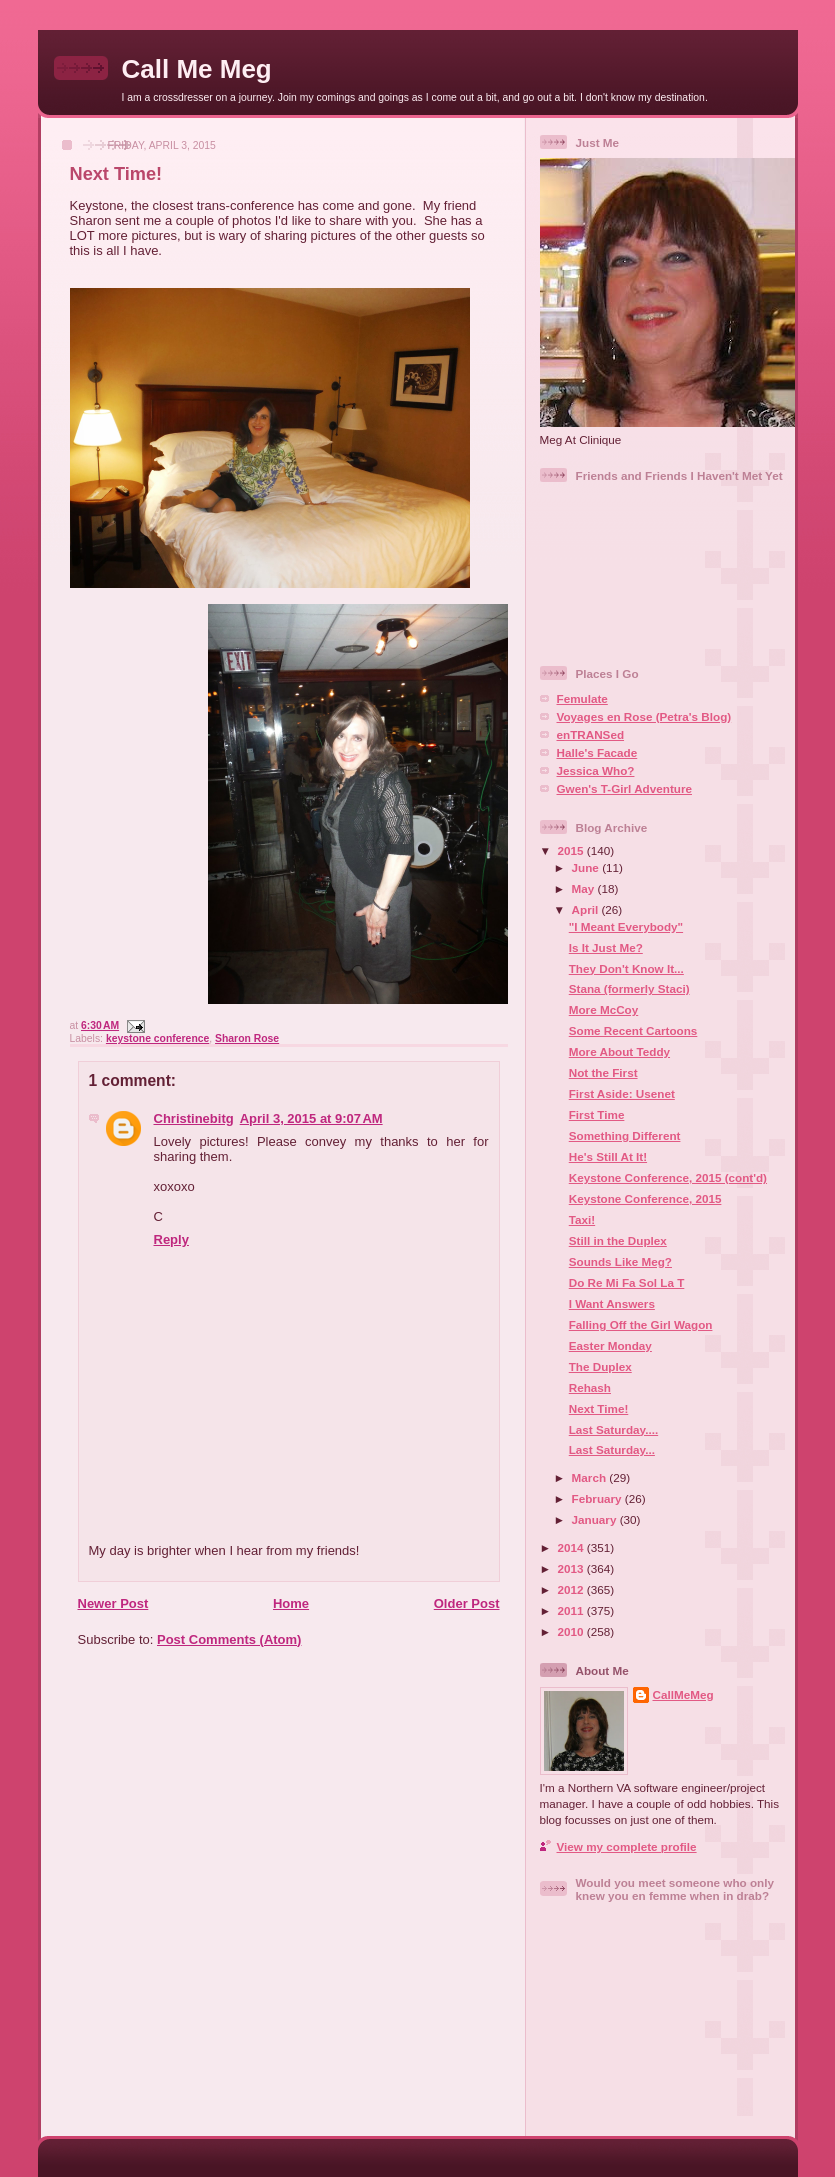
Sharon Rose (247, 1038)
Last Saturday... (612, 1449)
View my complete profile (627, 1846)
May (585, 888)
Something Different (625, 1135)
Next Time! (116, 174)
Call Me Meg (197, 69)
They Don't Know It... (626, 968)
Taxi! (582, 1219)
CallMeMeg (683, 1694)
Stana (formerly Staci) (629, 988)
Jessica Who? (596, 770)
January (596, 1519)
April (587, 909)
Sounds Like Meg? (620, 1261)
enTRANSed (591, 734)
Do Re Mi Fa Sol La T (627, 1282)
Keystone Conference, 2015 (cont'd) (668, 1177)
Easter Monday (610, 1345)
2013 (572, 1568)
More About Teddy (619, 1051)
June (587, 867)
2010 (572, 1631)
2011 (572, 1610)
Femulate (582, 698)
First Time (597, 1114)
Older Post (467, 1603)
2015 (572, 850)
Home (291, 1603)
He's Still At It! (608, 1156)
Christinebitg (194, 1118)
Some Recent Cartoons (633, 1030)
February (598, 1498)
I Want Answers (612, 1303)
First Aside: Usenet (622, 1093)
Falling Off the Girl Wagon (641, 1324)
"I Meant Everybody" (626, 926)
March (591, 1477)
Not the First (603, 1072)
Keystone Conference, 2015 (645, 1198)
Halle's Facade (597, 752)
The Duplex (600, 1366)
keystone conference (157, 1038)
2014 (572, 1547)
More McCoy (604, 1009)
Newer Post (113, 1603)
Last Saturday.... (613, 1429)
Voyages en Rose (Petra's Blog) (644, 716)
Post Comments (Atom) (229, 1639)
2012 (572, 1589)
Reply (171, 1239)
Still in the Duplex (618, 1240)
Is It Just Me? (606, 947)
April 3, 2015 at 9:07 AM (311, 1118)
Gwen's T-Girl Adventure (624, 788)
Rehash (590, 1387)
